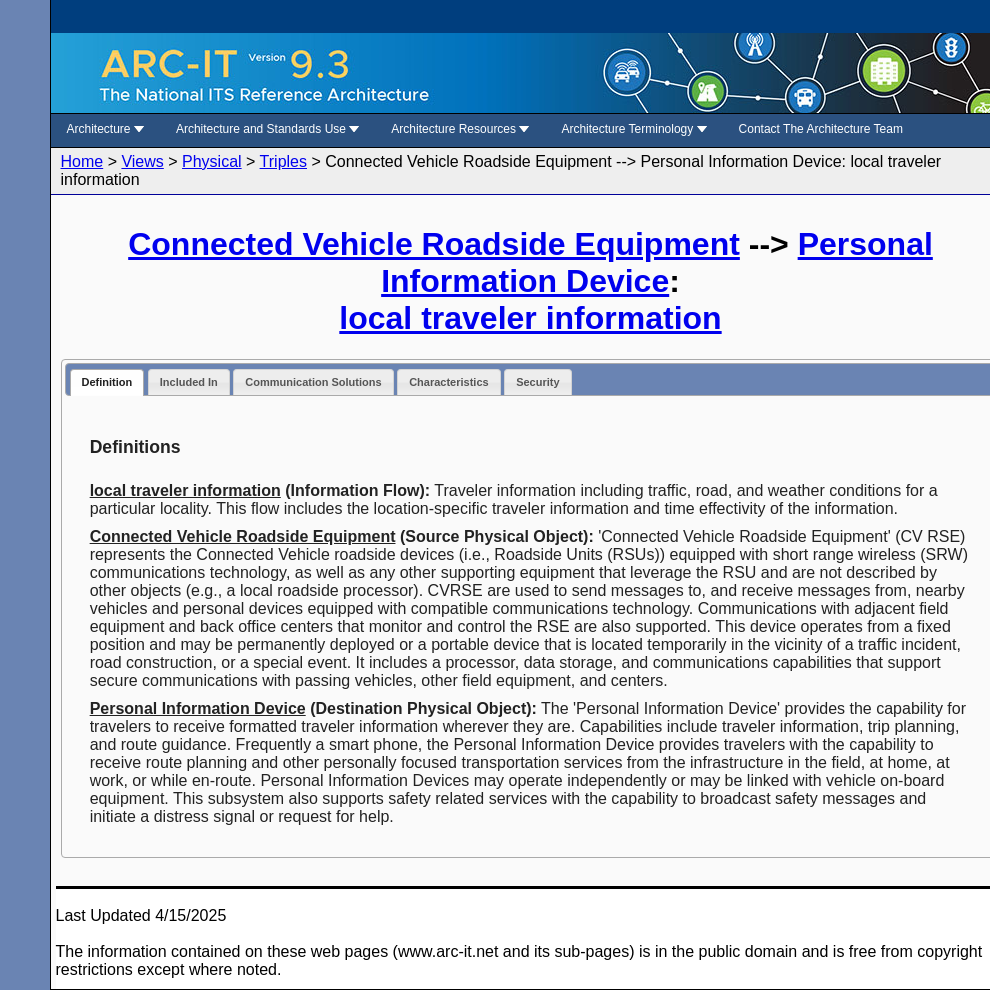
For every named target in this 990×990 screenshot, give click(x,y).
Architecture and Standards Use (267, 129)
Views (142, 161)
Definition (107, 382)
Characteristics (449, 382)
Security (537, 382)
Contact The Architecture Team (821, 129)
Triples (283, 161)
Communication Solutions (313, 382)
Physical (212, 161)
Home (82, 161)
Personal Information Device (657, 262)
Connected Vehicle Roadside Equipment (434, 244)
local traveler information (530, 318)
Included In (189, 382)
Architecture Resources (460, 129)
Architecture (105, 129)
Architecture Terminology (633, 129)
